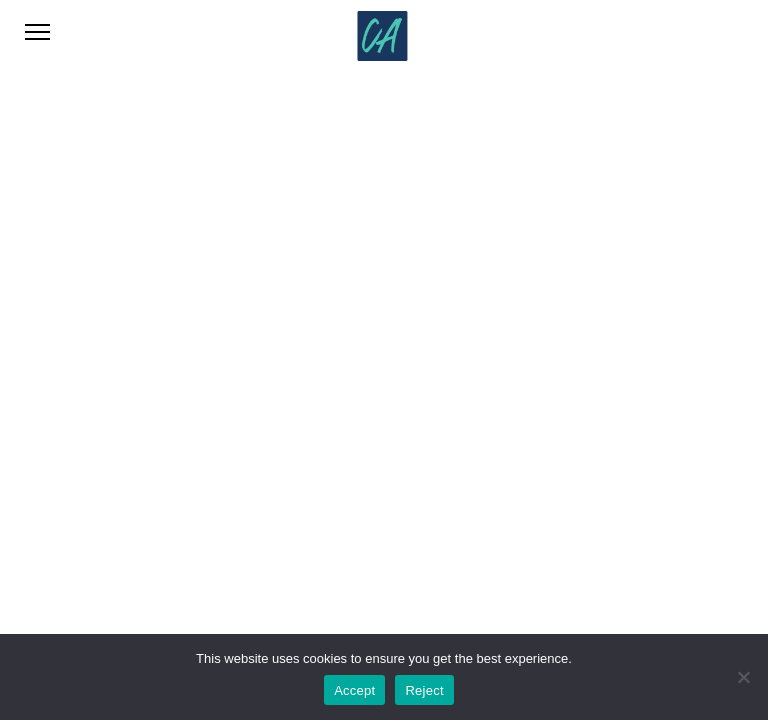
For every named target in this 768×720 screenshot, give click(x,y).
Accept (354, 690)
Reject (424, 690)
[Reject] (743, 677)
